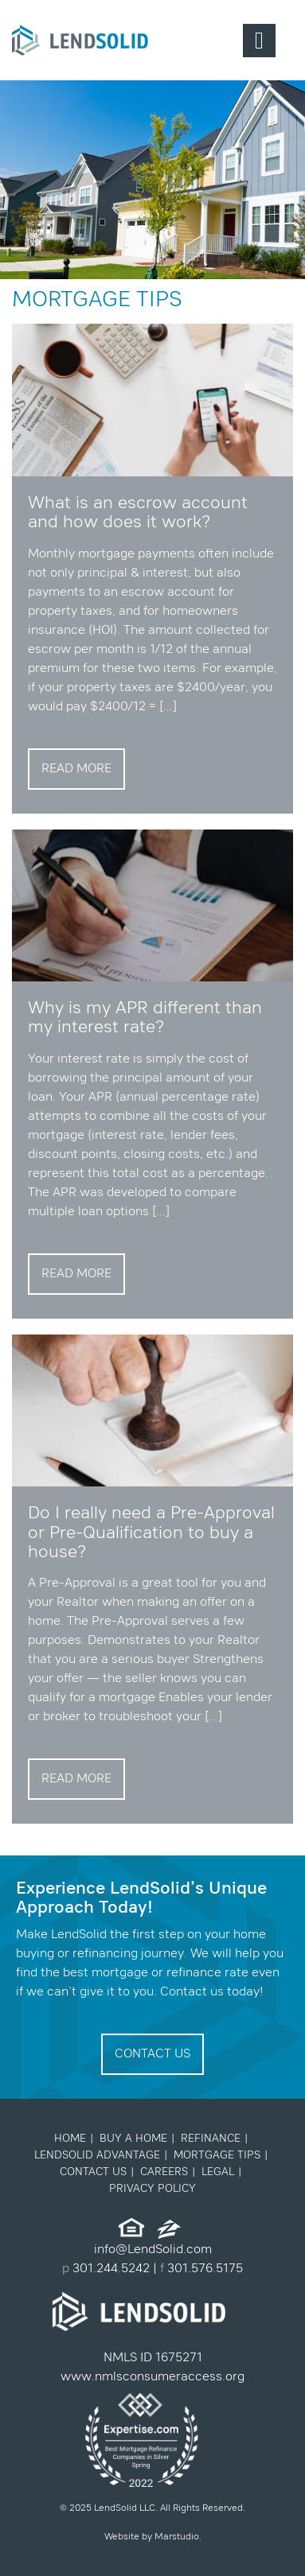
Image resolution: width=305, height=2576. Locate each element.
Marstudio (176, 2537)
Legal (217, 2172)
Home (70, 2138)
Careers (164, 2172)
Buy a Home (133, 2138)
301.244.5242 (109, 2269)
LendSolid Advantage (97, 2155)
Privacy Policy (152, 2188)
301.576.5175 (203, 2269)
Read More (76, 769)
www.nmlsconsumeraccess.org (152, 2377)
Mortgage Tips (217, 2155)
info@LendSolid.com (153, 2250)
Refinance (210, 2138)
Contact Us (152, 2054)
